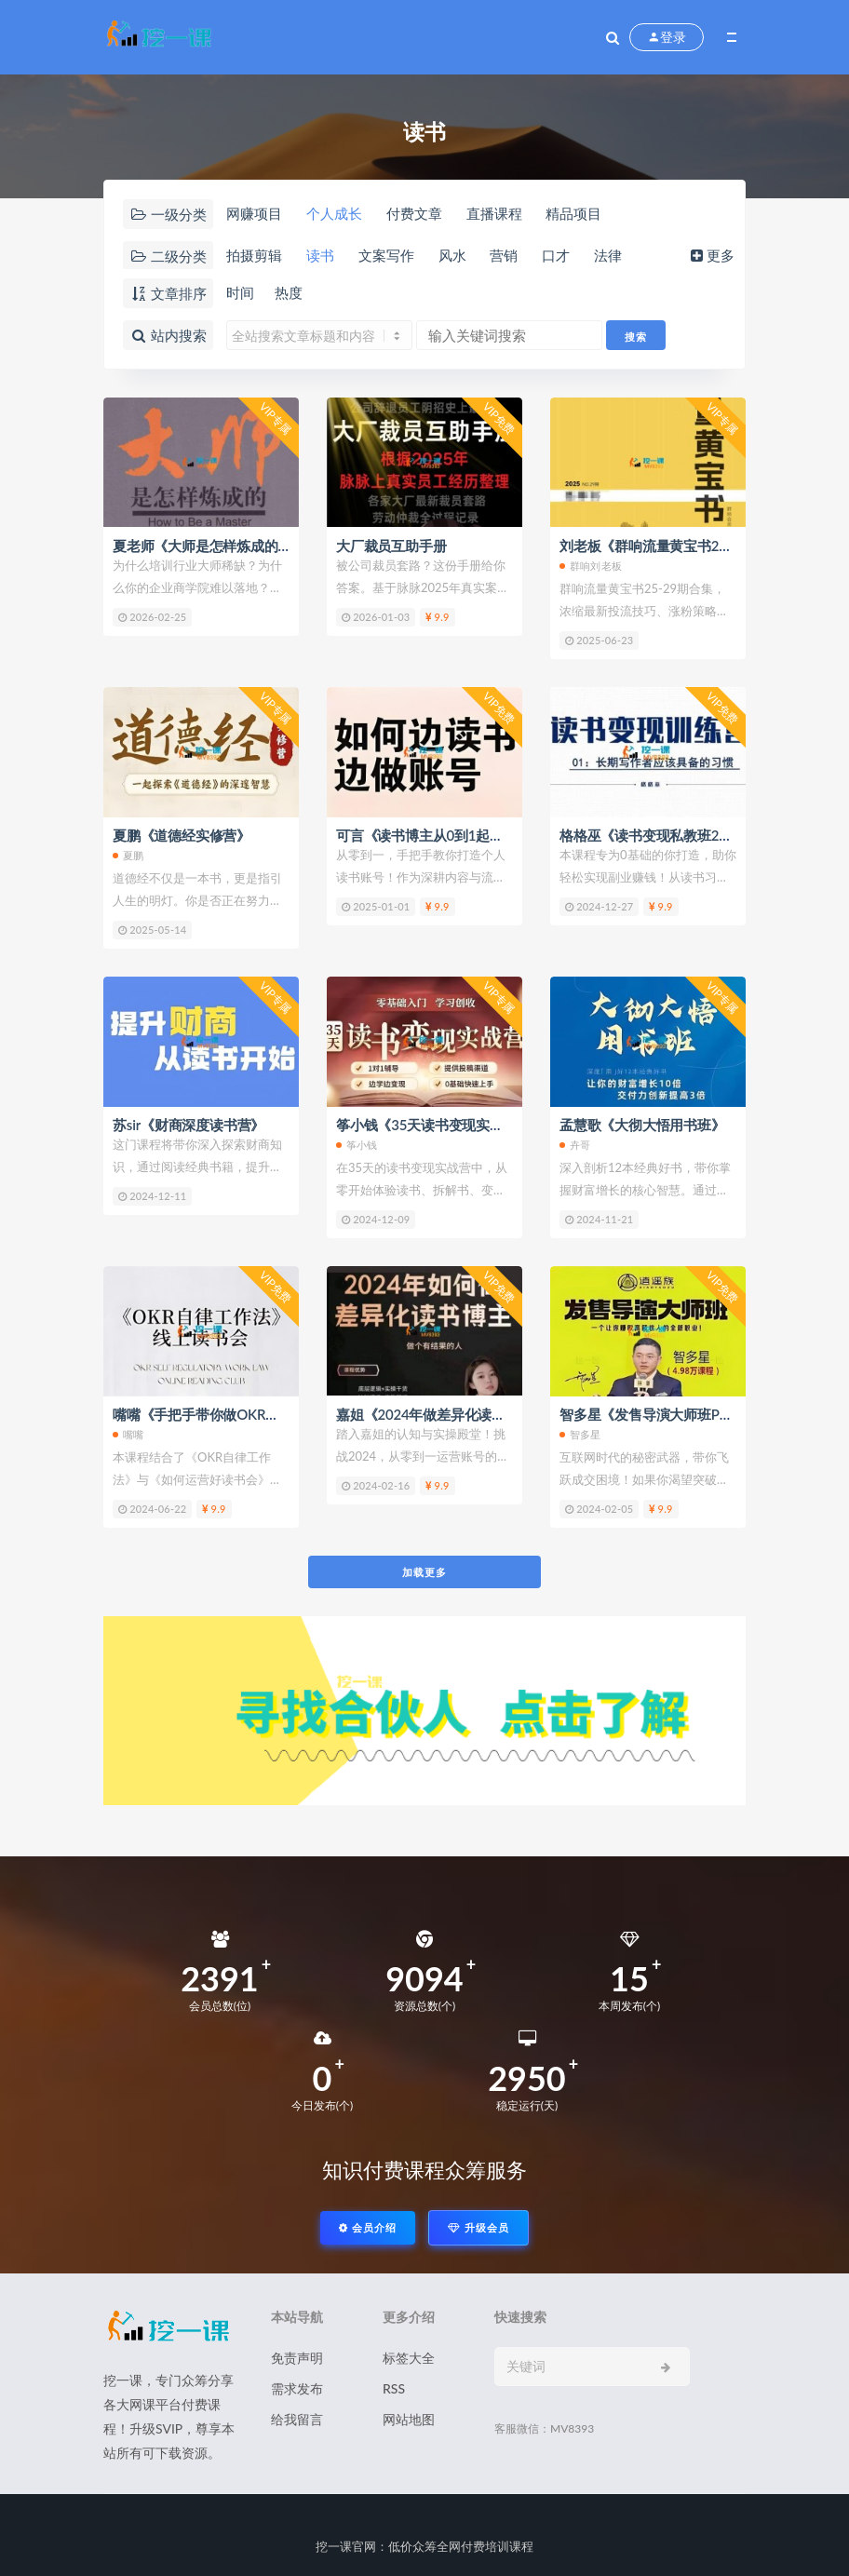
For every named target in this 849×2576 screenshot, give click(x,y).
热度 (289, 292)
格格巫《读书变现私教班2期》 (653, 835)
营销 (504, 255)
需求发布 (297, 2388)
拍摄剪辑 (254, 255)
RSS (394, 2388)
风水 (452, 255)
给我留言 (297, 2419)
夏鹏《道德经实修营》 (181, 835)
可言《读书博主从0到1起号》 (427, 835)
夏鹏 (128, 855)
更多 (710, 255)
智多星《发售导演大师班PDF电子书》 (675, 1414)
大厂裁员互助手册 (391, 545)
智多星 (580, 1434)
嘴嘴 (128, 1434)
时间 (240, 292)
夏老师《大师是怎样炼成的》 (202, 545)
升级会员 (478, 2227)
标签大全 (409, 2358)
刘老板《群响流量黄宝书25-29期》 (667, 545)
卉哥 (574, 1145)
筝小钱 (357, 1145)
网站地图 (409, 2419)
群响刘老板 (590, 566)
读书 (320, 255)
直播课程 (494, 213)
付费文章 (414, 213)
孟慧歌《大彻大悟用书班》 (642, 1124)
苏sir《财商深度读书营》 (188, 1124)
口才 (556, 255)
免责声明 (297, 2358)
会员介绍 (368, 2227)
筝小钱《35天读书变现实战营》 (433, 1124)
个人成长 (334, 213)
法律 (608, 255)
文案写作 (386, 255)
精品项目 (573, 213)
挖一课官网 (346, 2546)
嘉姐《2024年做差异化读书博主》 (441, 1414)
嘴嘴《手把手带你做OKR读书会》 (217, 1414)
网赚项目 (254, 213)
